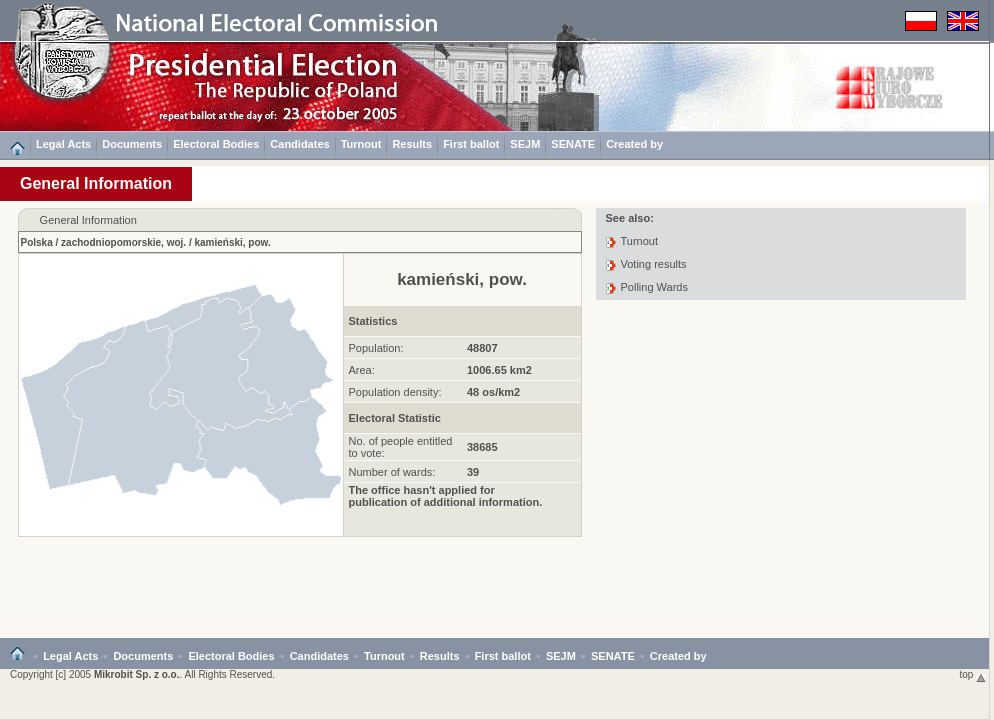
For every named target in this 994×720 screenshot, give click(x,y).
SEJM (525, 144)
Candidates (299, 144)
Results (412, 144)
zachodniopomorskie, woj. (123, 242)
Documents (132, 144)
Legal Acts (63, 144)
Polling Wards (654, 287)
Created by (634, 144)
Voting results (654, 264)
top (973, 674)
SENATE (573, 144)
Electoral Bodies (216, 144)
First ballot (471, 144)
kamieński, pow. (232, 242)
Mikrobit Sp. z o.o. (137, 674)
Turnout (361, 144)
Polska (37, 242)
